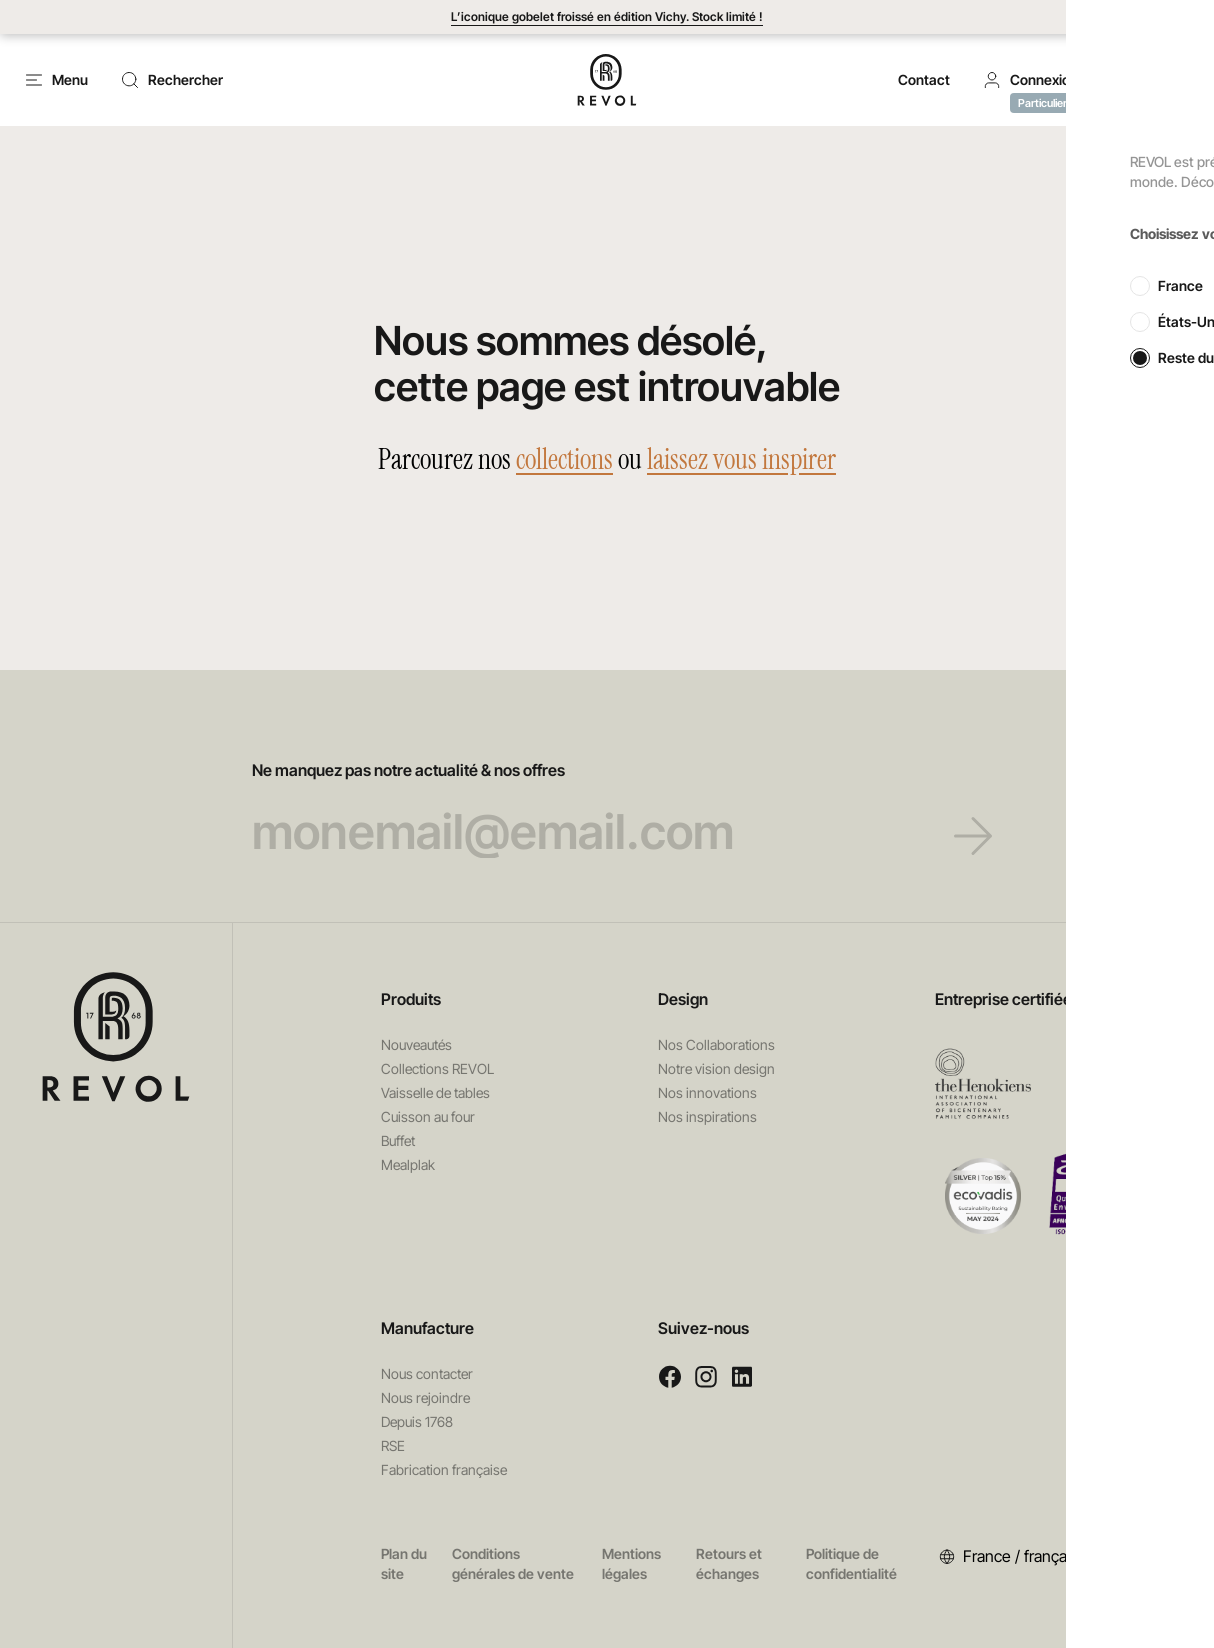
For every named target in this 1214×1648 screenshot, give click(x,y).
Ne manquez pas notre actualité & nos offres (607, 809)
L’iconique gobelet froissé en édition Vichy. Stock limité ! (607, 16)
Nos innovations (707, 1092)
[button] (1030, 80)
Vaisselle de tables (435, 1092)
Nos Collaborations (716, 1044)
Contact (924, 79)
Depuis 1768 (417, 1421)
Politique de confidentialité (851, 1563)
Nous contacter (427, 1373)
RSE (393, 1445)
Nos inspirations (707, 1116)
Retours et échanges (729, 1563)
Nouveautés (416, 1044)
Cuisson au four (428, 1116)
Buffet (398, 1140)
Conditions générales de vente (513, 1563)
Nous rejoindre (425, 1397)
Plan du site (404, 1563)
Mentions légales (631, 1563)
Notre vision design (716, 1068)
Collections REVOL (437, 1068)
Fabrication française (444, 1469)
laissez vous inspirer (741, 459)
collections (564, 459)
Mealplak (408, 1164)
